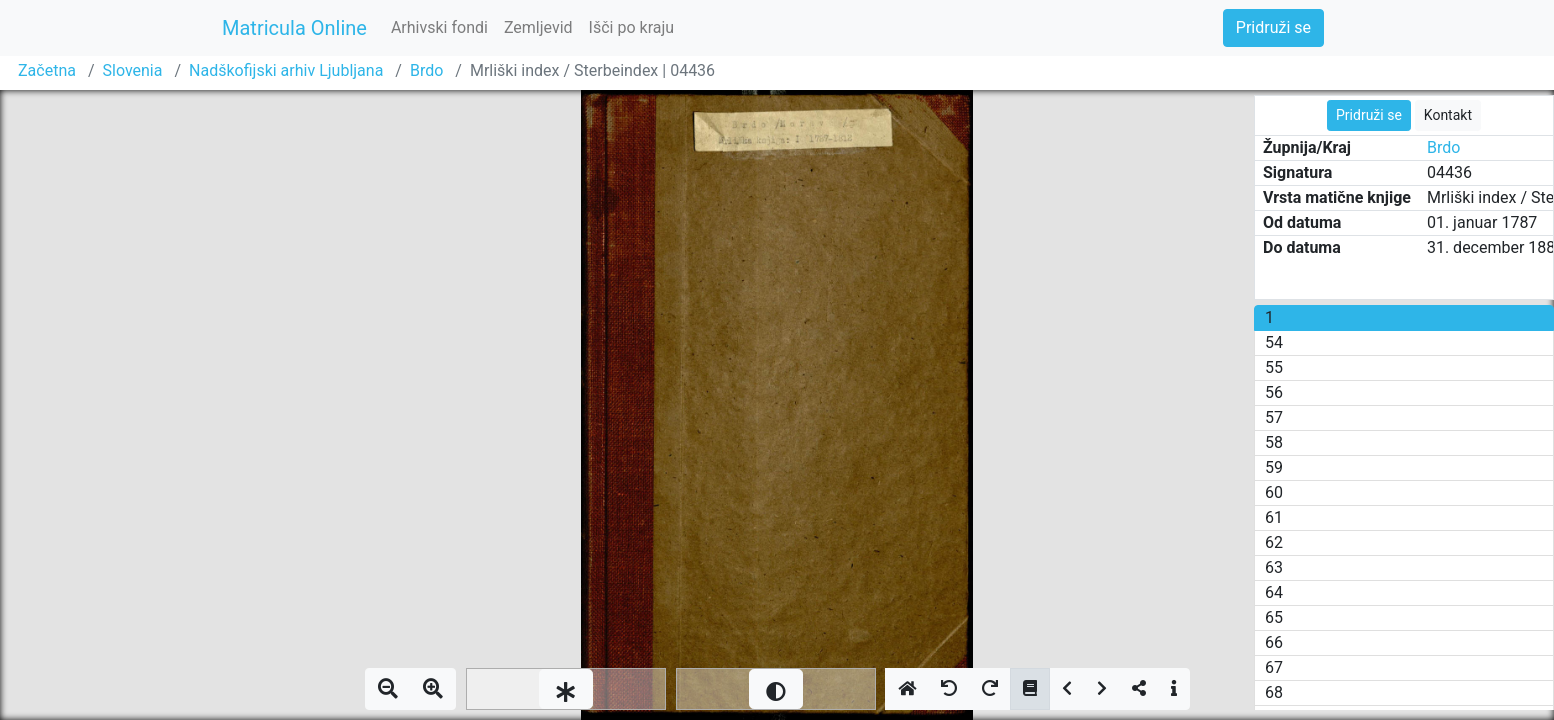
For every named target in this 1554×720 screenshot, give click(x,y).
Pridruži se (1273, 27)
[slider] (566, 689)
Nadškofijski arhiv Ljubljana (286, 70)
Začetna (47, 70)
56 (1274, 392)
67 (1274, 667)
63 (1274, 567)
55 (1274, 367)
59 (1274, 467)
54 (1274, 342)
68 (1274, 692)
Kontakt (1448, 115)
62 (1274, 542)
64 (1274, 592)
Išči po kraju (632, 27)
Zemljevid (538, 27)
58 (1274, 442)
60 (1274, 492)
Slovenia (133, 70)
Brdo (426, 70)
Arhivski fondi (439, 27)
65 (1274, 617)
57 (1274, 417)
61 (1274, 517)
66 (1274, 642)
